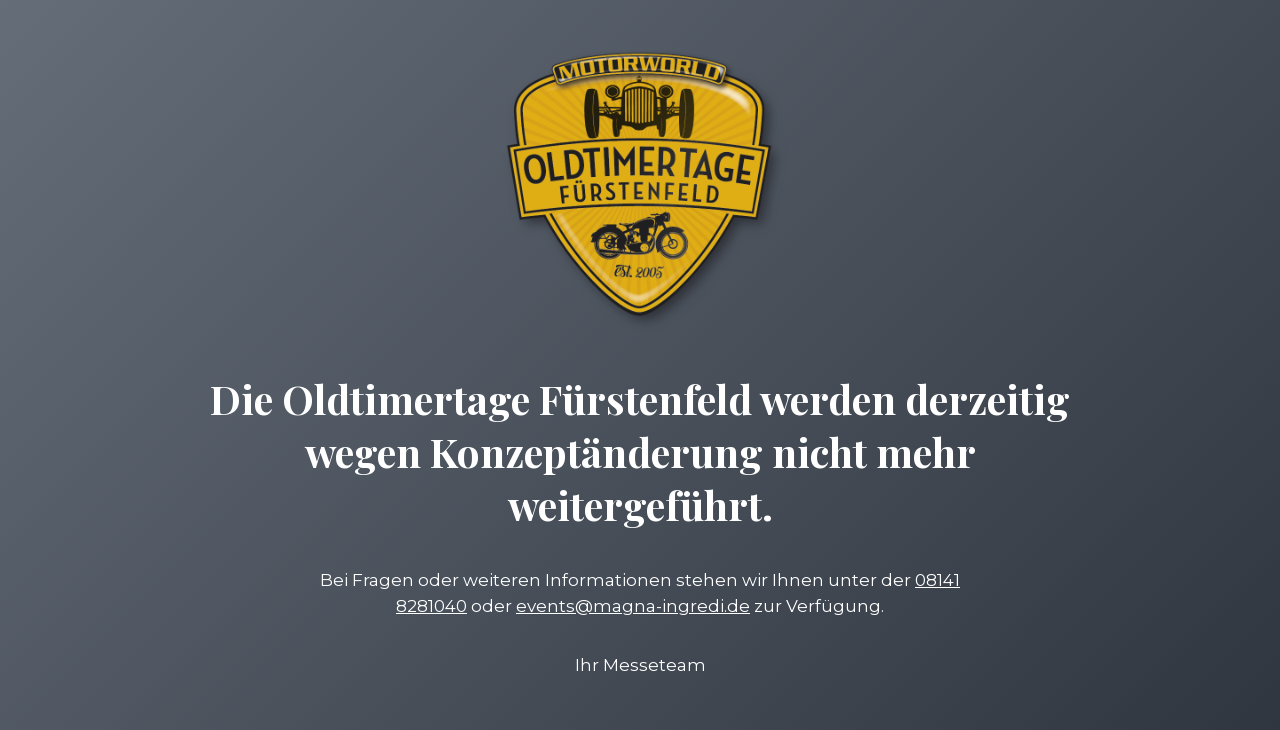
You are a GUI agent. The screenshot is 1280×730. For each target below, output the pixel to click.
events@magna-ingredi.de (633, 606)
